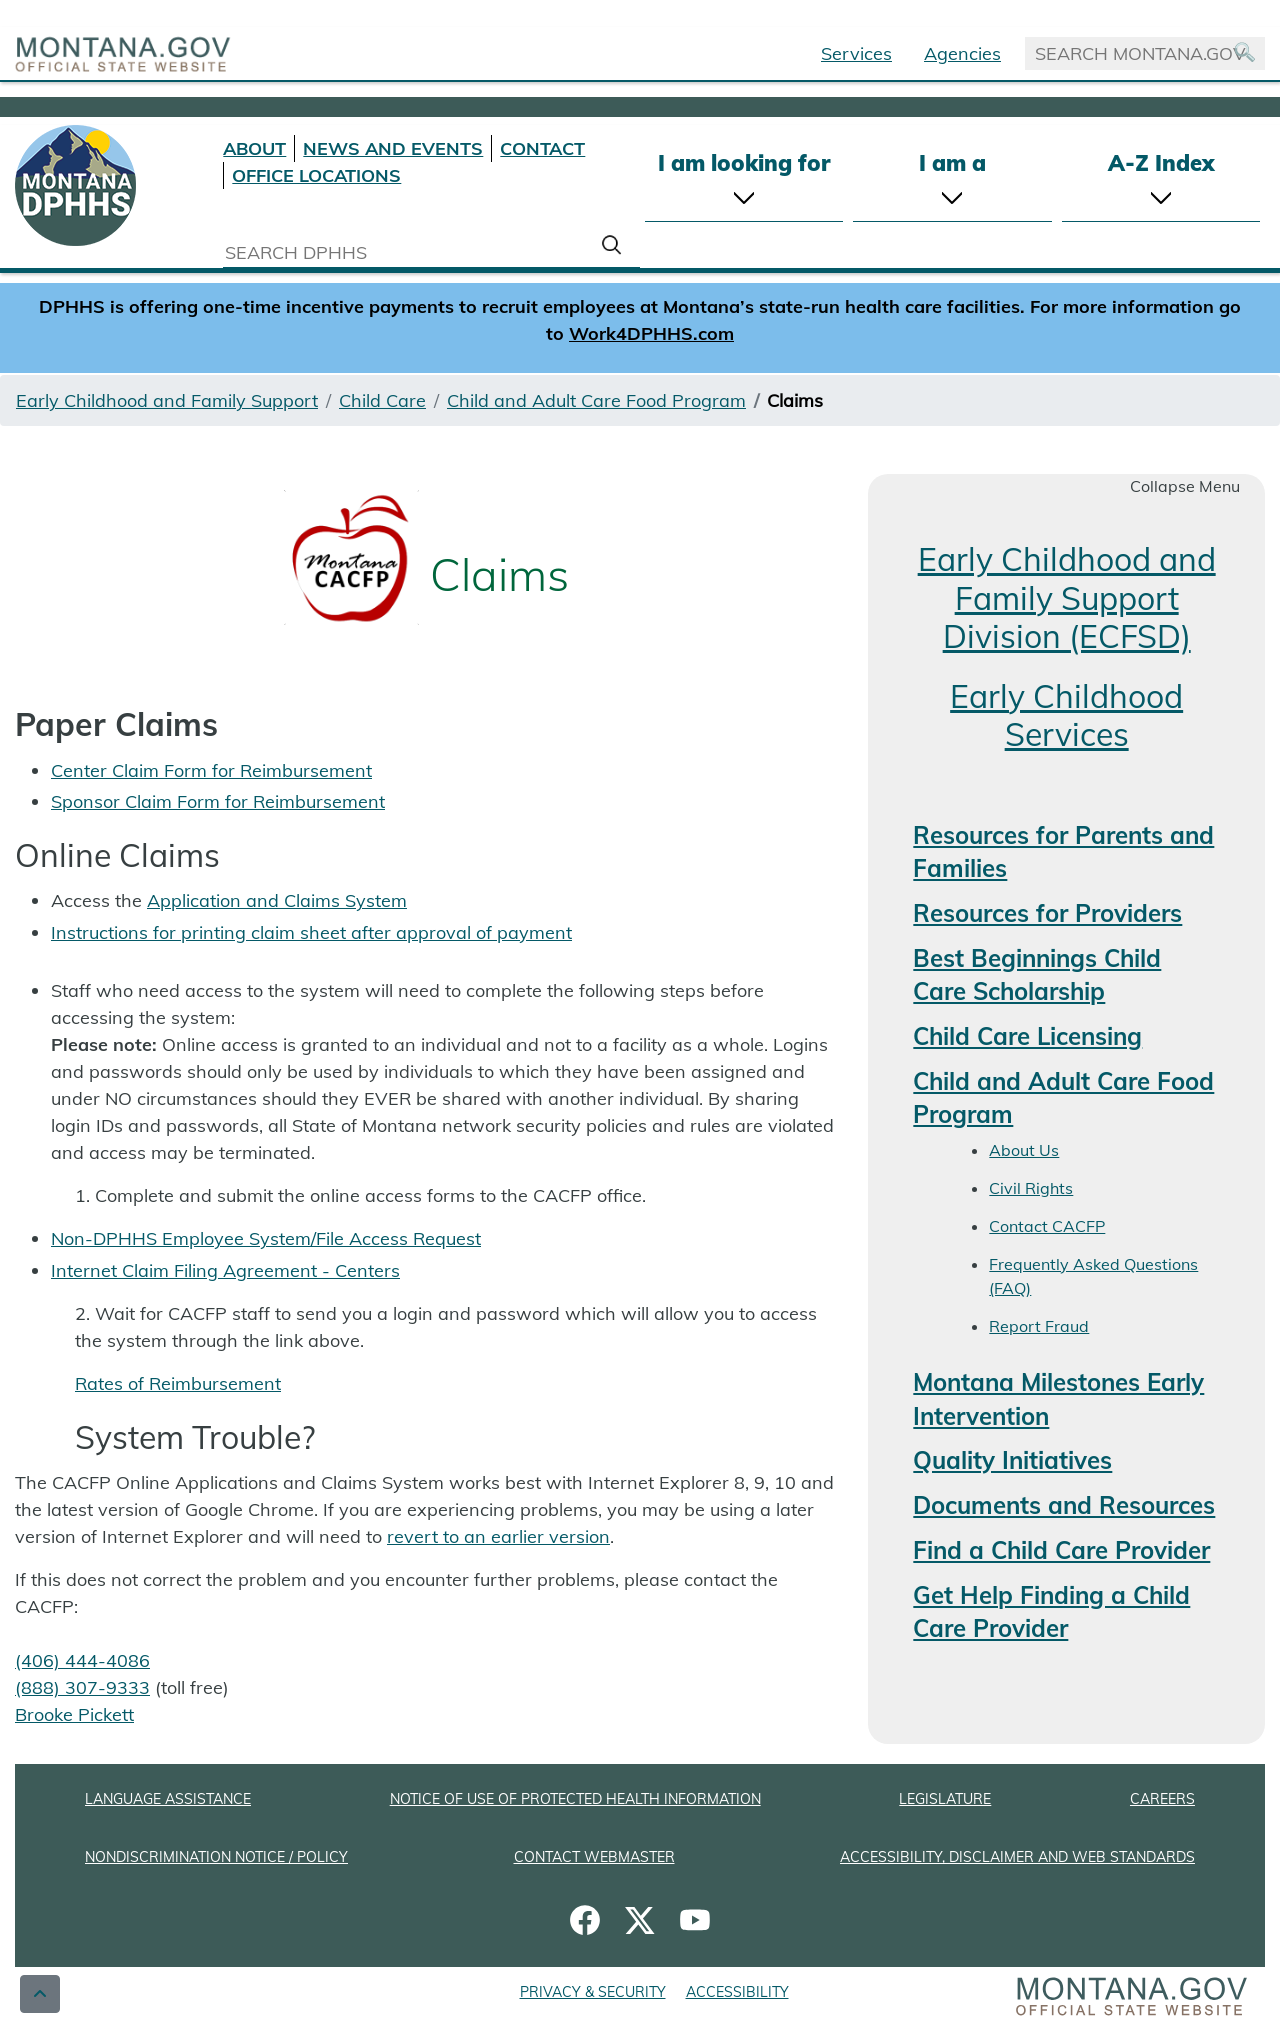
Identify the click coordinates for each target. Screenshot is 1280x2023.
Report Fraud (1039, 1326)
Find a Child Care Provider (1061, 1550)
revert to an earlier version (498, 1536)
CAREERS (1162, 1799)
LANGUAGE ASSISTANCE (168, 1799)
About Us (1024, 1150)
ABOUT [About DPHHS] (254, 148)
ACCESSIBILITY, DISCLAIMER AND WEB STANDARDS (1017, 1857)
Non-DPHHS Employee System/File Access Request (266, 1238)
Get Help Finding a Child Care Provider (1051, 1612)
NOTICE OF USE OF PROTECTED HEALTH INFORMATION (575, 1799)
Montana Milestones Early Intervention (1058, 1399)
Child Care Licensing (1027, 1036)
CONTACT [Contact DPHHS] (542, 148)
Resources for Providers (1047, 913)
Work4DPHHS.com (651, 333)
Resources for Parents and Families (1063, 852)
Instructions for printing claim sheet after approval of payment (311, 932)
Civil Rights (1031, 1188)
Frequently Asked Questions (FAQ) (1093, 1276)
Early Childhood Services (1066, 715)
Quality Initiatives (1012, 1460)
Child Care (382, 400)
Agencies (962, 53)
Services (856, 53)
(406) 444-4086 (82, 1660)
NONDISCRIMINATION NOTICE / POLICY (216, 1857)
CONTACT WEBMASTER (594, 1857)
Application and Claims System (277, 900)
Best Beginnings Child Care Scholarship (1037, 975)
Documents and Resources (1064, 1505)
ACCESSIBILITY (737, 1992)
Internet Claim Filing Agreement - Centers (225, 1270)
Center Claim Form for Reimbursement (211, 770)
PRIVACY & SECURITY (593, 1992)
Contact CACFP (1047, 1226)
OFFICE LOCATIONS (316, 175)
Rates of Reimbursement (178, 1383)
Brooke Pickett (74, 1714)
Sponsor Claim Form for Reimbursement (218, 801)
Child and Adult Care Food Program (596, 400)
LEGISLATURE (945, 1799)
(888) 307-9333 (82, 1687)
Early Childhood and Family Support (167, 400)
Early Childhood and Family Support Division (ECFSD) (1067, 597)
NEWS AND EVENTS (393, 148)
